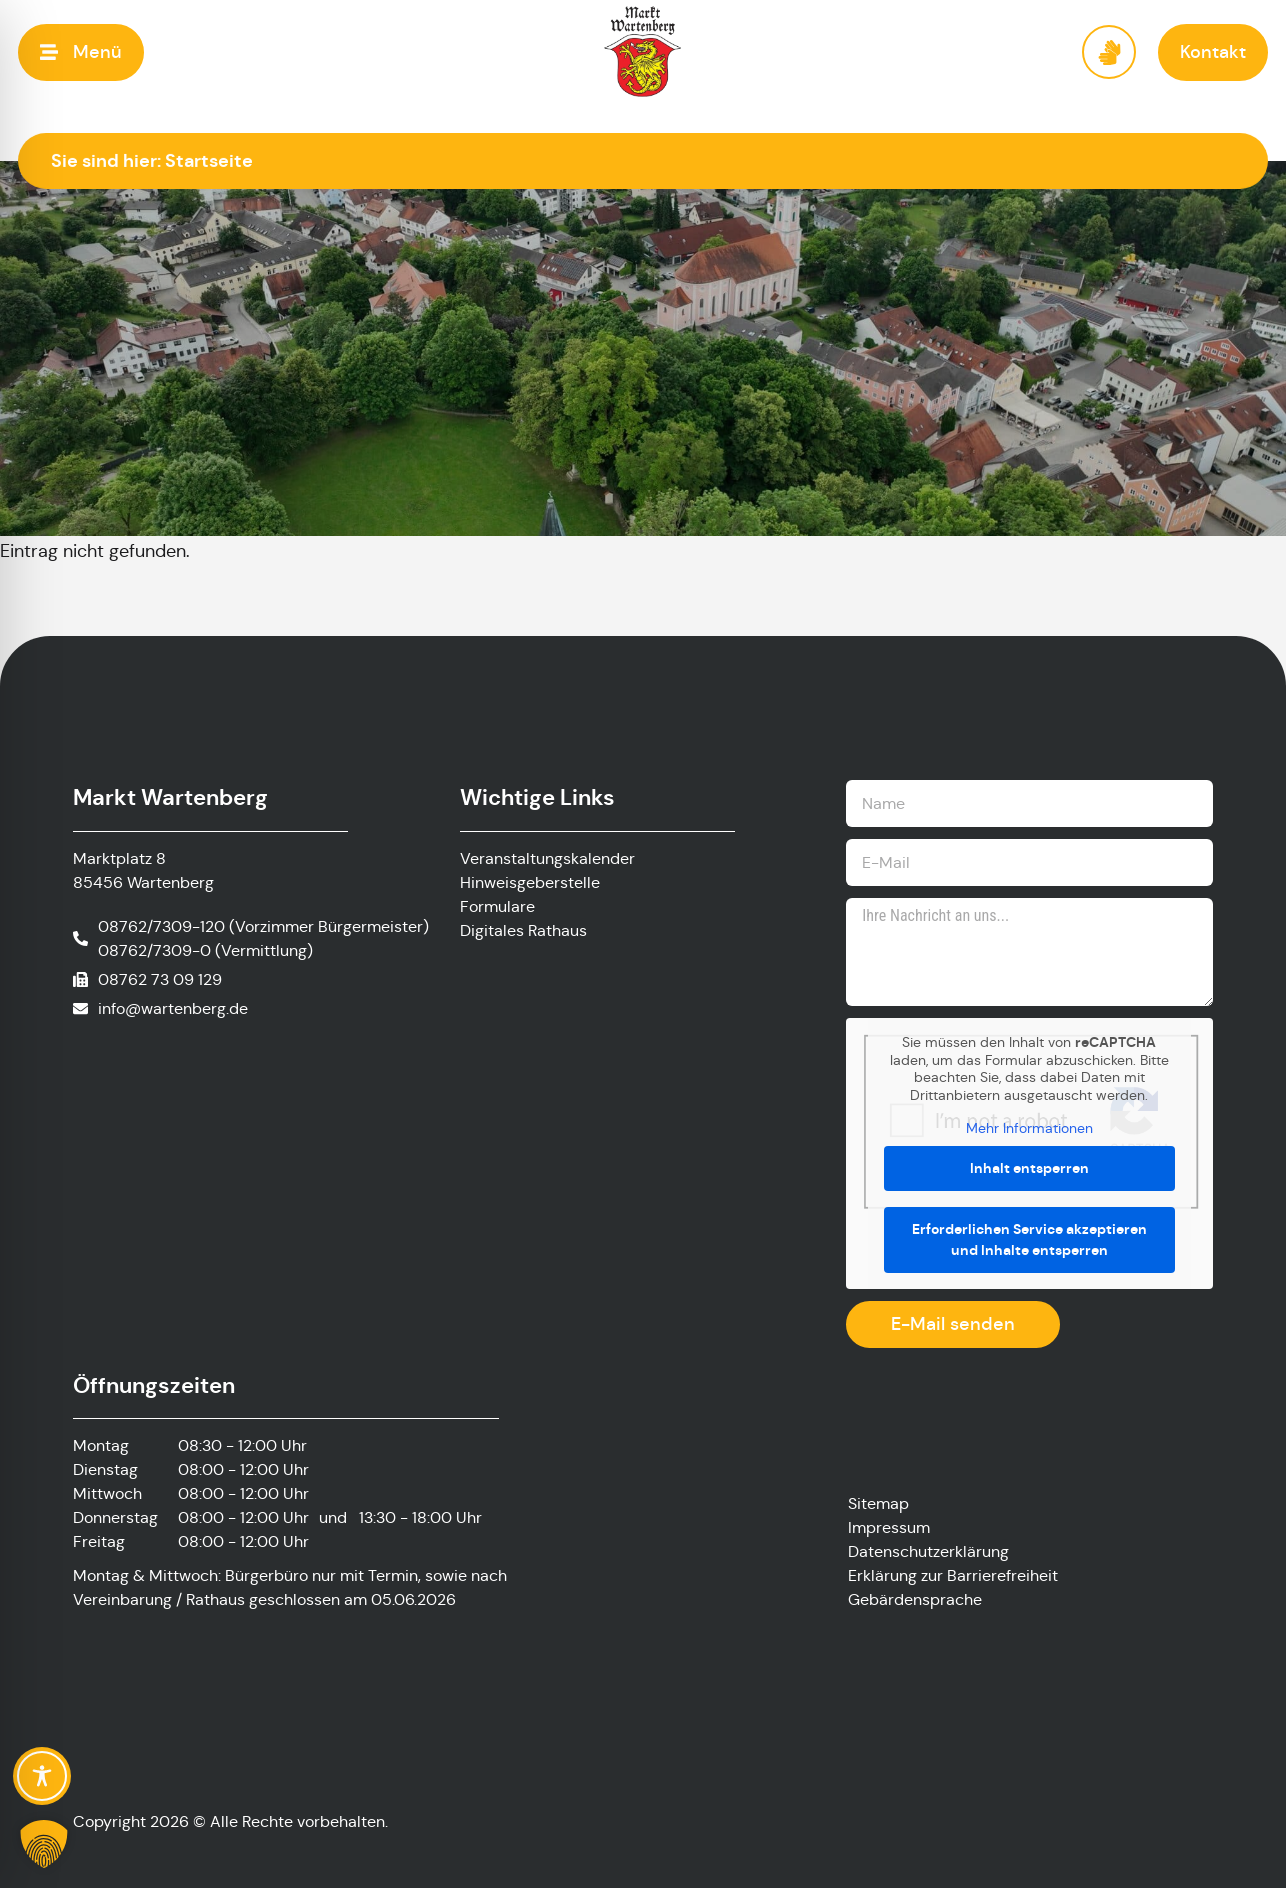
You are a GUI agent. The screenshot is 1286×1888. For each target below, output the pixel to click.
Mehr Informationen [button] (1029, 1128)
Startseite (209, 160)
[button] (81, 52)
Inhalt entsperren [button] (1029, 1168)
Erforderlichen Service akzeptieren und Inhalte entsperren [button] (1029, 1239)
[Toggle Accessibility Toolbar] (42, 1776)
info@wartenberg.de (173, 1008)
